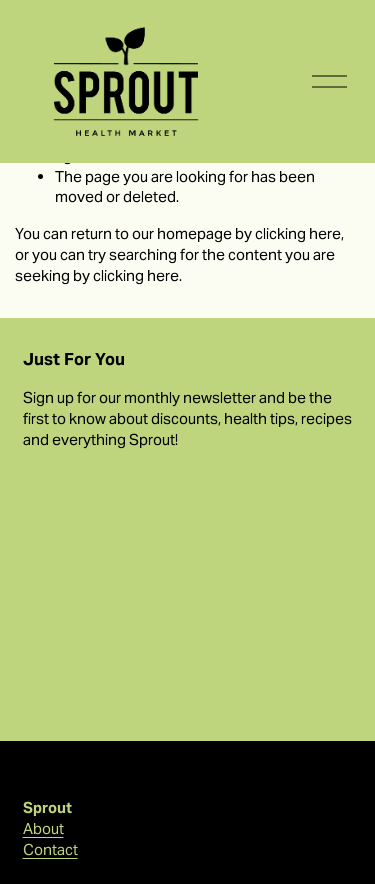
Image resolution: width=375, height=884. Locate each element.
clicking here (298, 233)
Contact (50, 849)
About (43, 828)
